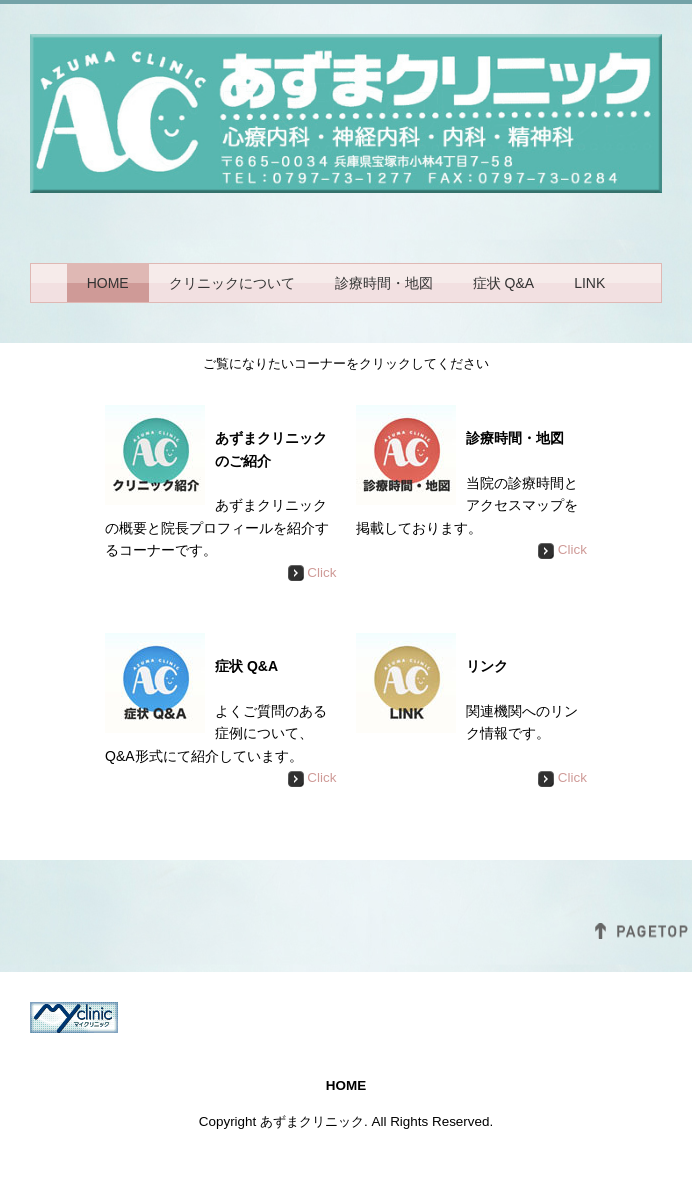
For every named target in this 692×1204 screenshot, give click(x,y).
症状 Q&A (503, 283)
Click (312, 572)
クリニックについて (232, 283)
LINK (589, 283)
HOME (108, 283)
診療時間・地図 (384, 283)
